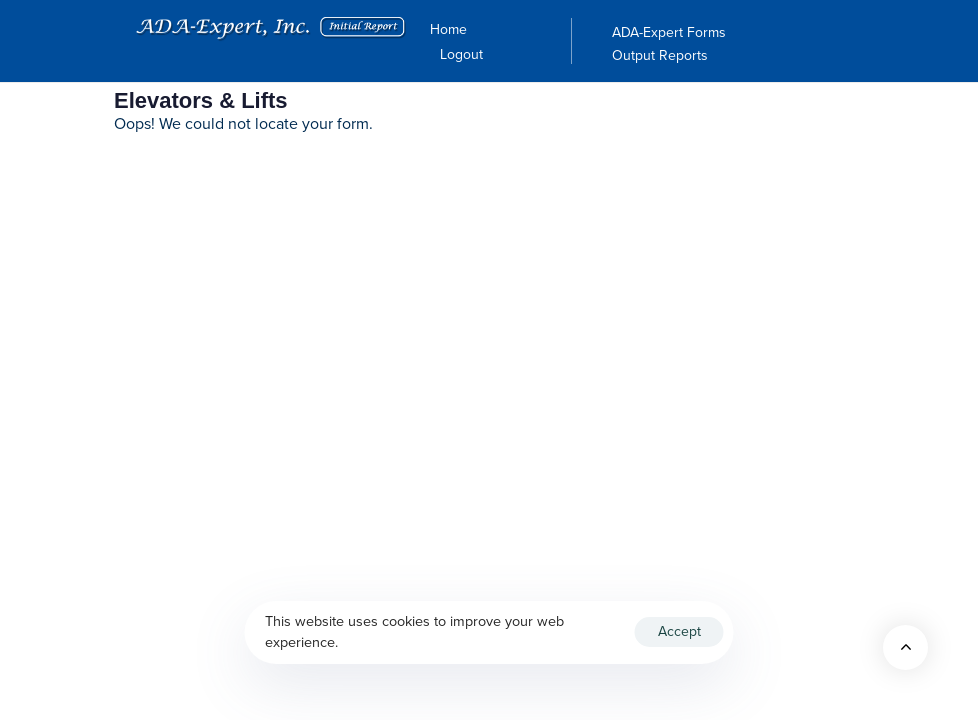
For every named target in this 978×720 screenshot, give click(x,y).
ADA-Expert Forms (669, 33)
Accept (679, 631)
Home (448, 30)
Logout (461, 55)
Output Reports (660, 56)
